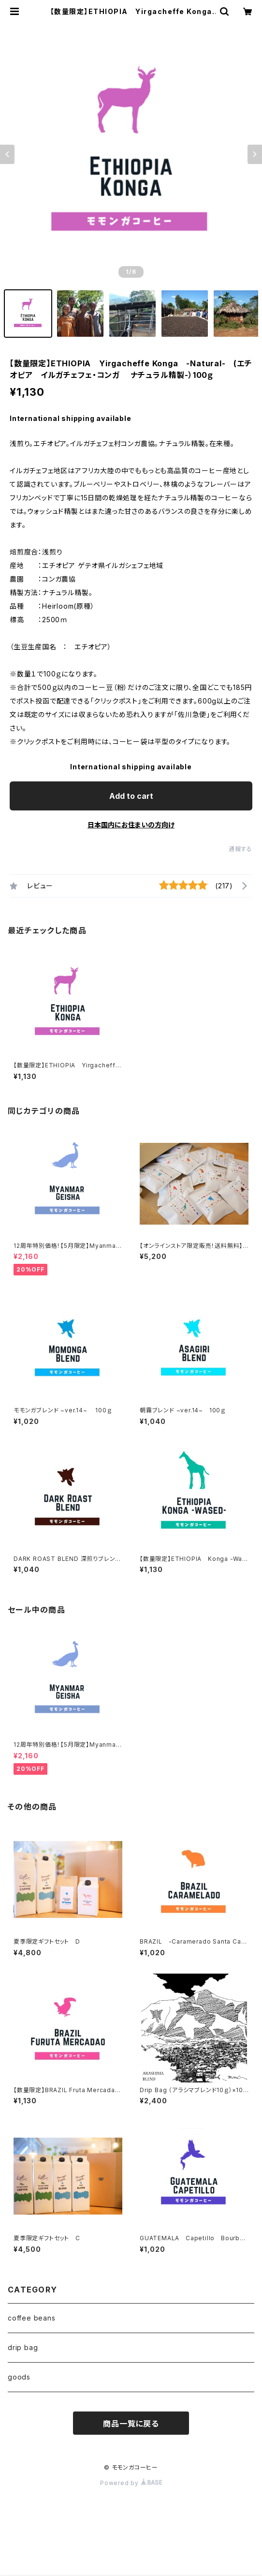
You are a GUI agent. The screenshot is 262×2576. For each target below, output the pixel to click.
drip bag (23, 2347)
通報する (240, 849)
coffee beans (32, 2318)
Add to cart (131, 796)
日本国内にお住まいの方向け (131, 825)
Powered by (131, 2482)
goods (19, 2377)
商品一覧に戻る (131, 2423)
